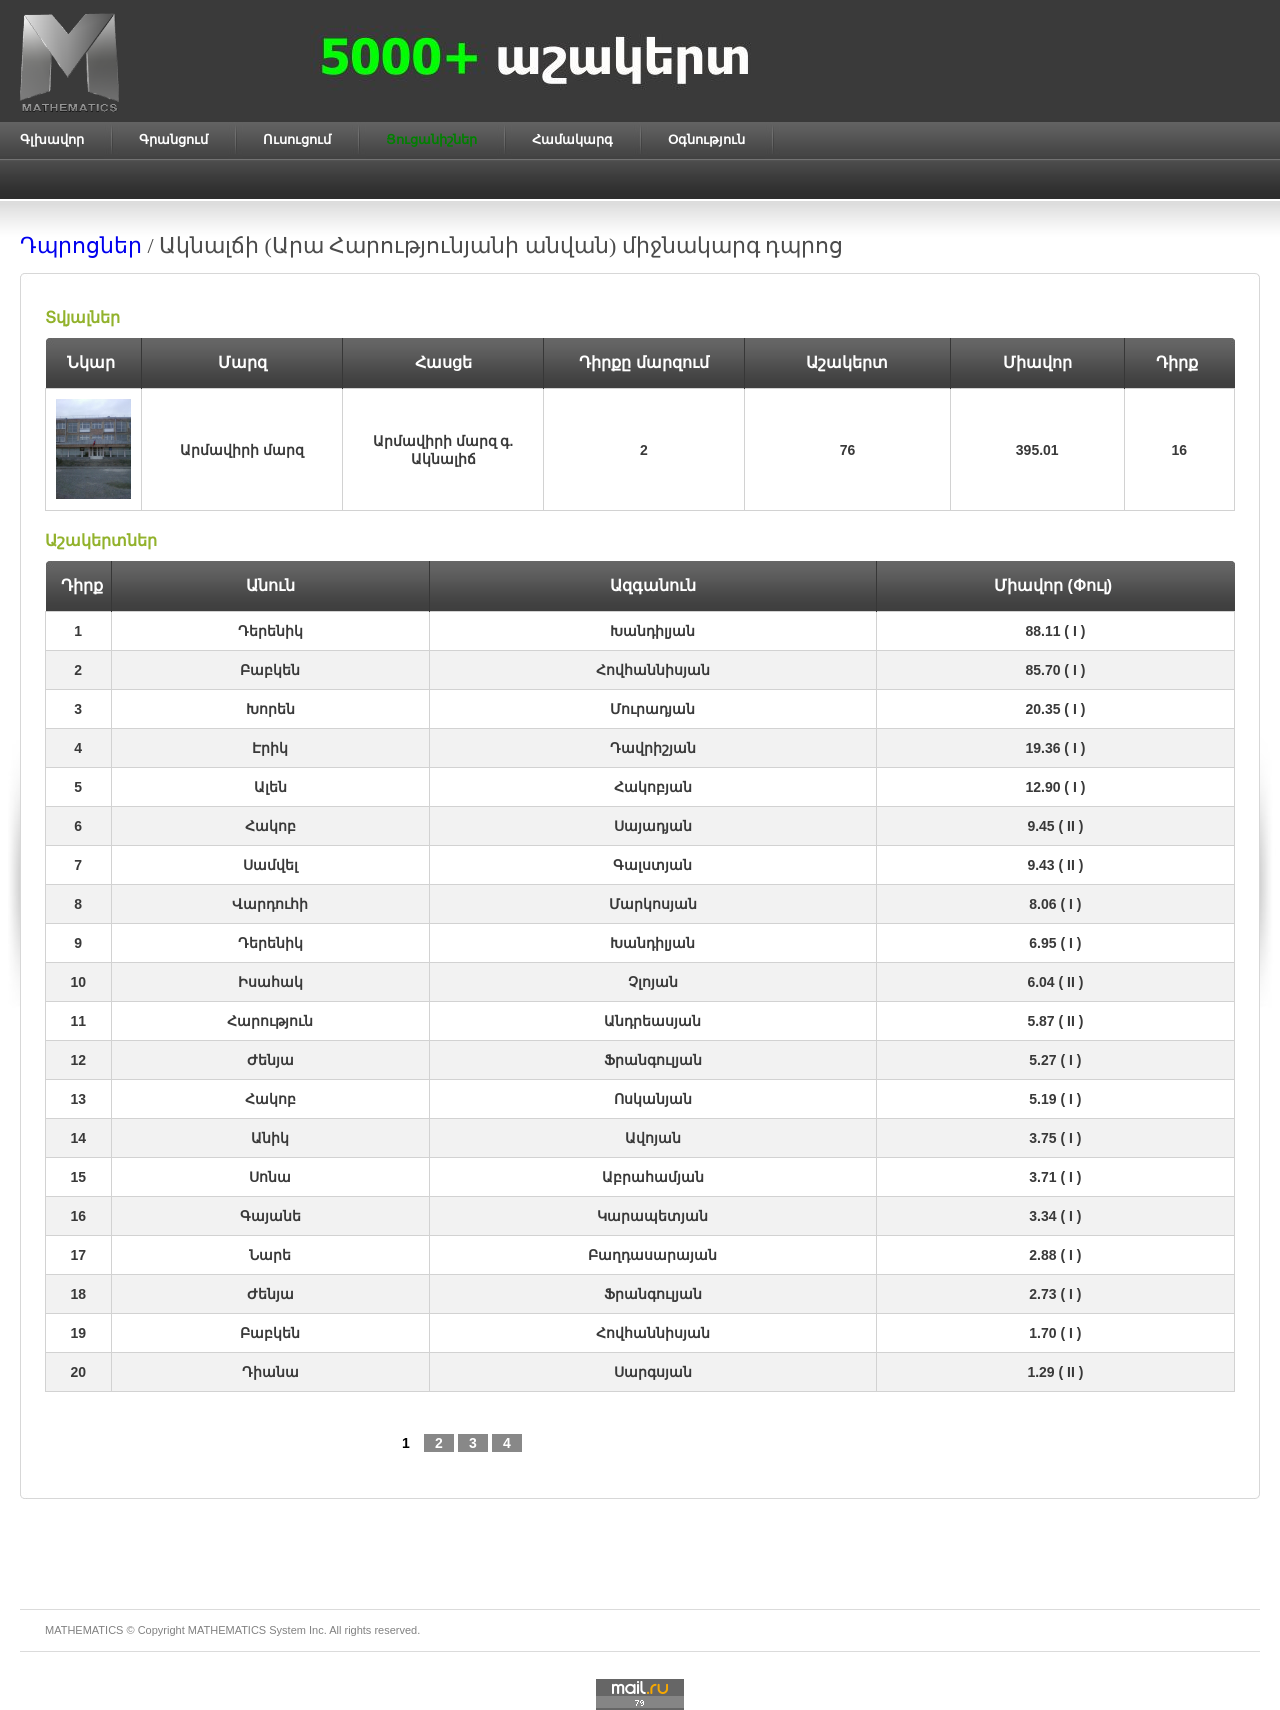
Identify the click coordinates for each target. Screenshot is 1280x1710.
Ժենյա (270, 1060)
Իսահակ (270, 982)
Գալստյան (652, 865)
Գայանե (270, 1216)
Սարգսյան (653, 1372)
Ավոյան (653, 1138)
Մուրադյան (652, 709)
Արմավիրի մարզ (242, 450)
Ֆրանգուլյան (653, 1060)
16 (1179, 450)
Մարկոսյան (653, 904)
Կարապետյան (652, 1216)
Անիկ (270, 1138)
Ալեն (270, 787)
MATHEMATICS (227, 1630)
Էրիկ (270, 748)
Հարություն (270, 1021)
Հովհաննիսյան (653, 670)
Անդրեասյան (652, 1021)
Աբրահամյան (653, 1177)
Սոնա (270, 1177)
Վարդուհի (270, 904)
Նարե (270, 1255)
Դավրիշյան (653, 748)
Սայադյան (653, 826)
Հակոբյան (653, 787)
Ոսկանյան (653, 1099)
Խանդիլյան (652, 631)
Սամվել (270, 865)
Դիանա (270, 1372)
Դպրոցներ (81, 245)
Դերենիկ (270, 631)
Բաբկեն (270, 670)
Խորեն (270, 709)
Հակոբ (270, 826)
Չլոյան (653, 982)
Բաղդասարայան (652, 1255)
